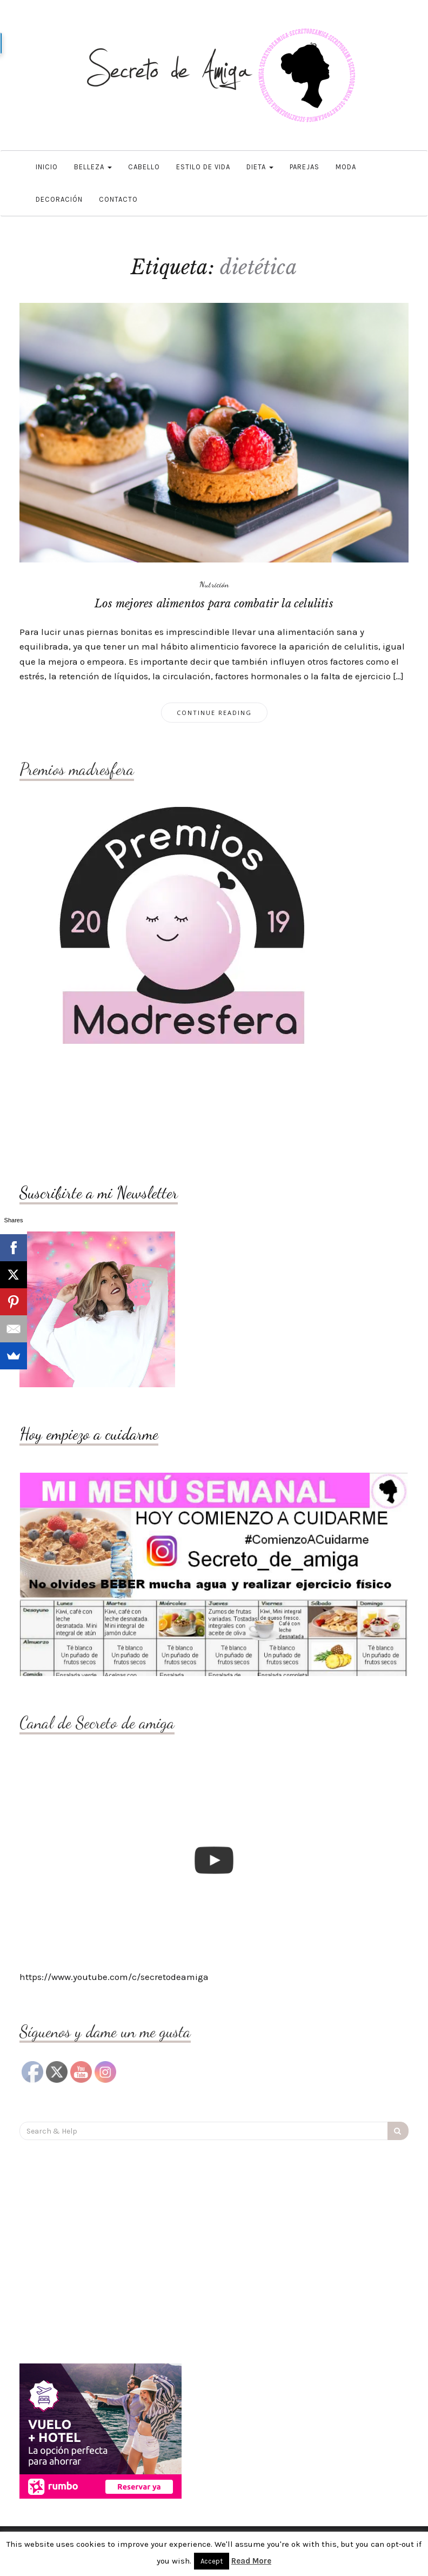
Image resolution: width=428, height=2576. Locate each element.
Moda (346, 167)
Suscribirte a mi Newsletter (98, 1192)
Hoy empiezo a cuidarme (88, 1433)
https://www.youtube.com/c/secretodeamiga (114, 1976)
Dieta (259, 167)
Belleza (93, 167)
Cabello (144, 167)
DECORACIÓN (59, 199)
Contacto (118, 199)
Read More (251, 2561)
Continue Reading (214, 712)
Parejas (304, 167)
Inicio (47, 167)
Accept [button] (211, 2561)
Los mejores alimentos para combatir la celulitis (214, 603)
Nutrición (214, 584)
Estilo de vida (203, 167)
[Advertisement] (105, 1116)
